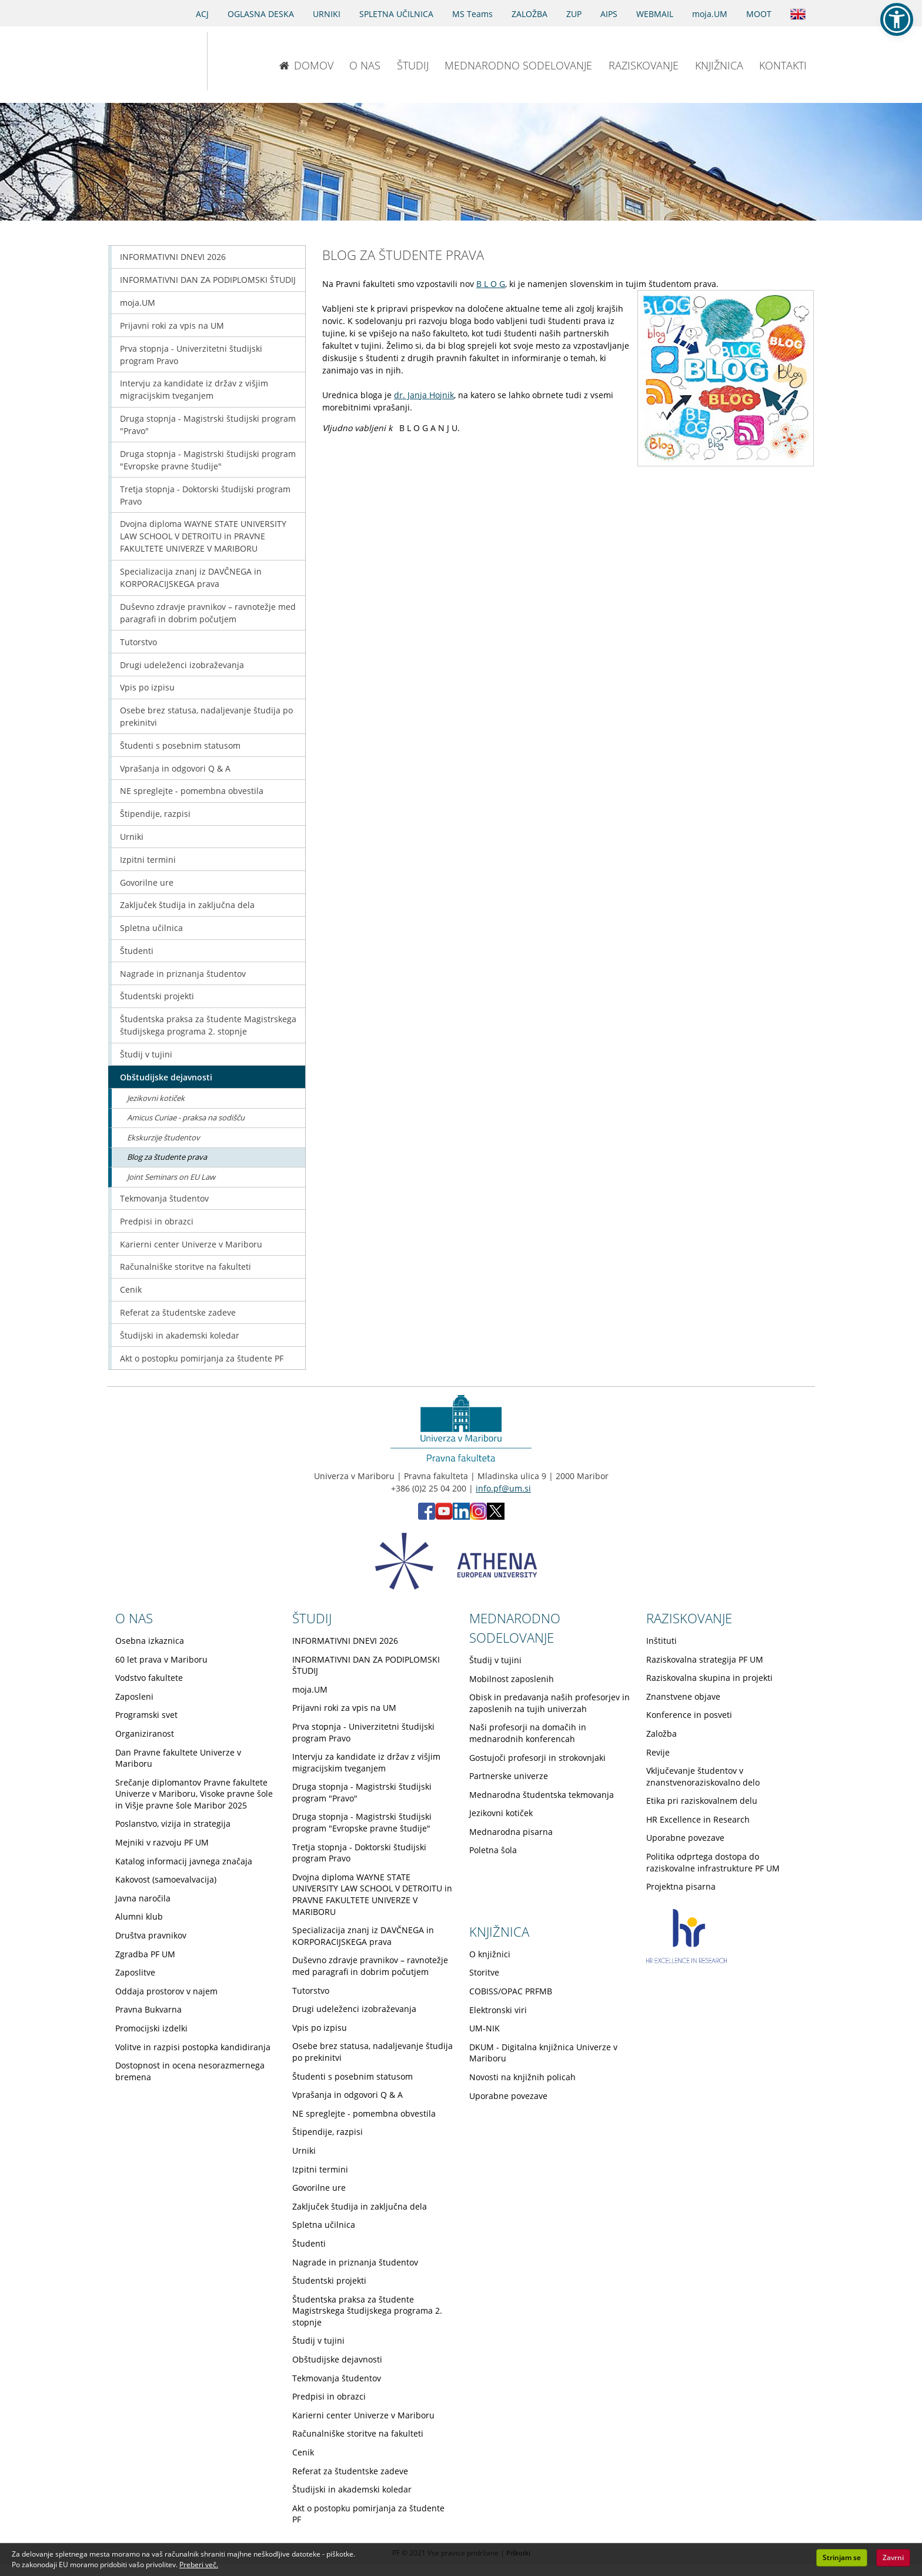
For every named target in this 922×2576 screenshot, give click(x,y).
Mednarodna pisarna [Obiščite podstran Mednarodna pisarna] (511, 1831)
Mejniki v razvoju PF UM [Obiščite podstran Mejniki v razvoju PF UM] (162, 1842)
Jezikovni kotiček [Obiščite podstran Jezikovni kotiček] (156, 1098)
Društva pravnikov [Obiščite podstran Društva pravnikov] (150, 1935)
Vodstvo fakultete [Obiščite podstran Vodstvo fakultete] (149, 1677)
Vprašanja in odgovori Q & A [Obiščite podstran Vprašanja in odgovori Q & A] (175, 768)
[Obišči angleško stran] (798, 13)
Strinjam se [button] (842, 2557)
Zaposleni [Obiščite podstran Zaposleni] (134, 1696)
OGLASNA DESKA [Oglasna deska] (261, 13)
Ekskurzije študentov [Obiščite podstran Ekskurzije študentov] (163, 1137)
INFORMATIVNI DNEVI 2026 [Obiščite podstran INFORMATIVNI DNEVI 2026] (173, 256)
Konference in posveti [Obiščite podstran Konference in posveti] (689, 1714)
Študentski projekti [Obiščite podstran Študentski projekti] (157, 996)
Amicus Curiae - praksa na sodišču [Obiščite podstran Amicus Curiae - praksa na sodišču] (186, 1117)
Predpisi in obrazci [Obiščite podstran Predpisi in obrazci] (156, 1221)
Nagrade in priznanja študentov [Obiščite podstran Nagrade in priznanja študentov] (183, 973)
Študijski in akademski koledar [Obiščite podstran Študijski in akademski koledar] (179, 1335)
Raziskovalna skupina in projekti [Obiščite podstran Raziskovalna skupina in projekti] (709, 1677)
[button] (896, 19)
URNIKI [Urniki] (326, 13)
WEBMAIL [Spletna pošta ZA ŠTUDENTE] (654, 13)
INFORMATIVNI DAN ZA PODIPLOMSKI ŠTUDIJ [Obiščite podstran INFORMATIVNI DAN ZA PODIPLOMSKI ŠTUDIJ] (208, 279)
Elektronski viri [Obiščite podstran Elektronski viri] (498, 2010)
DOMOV (306, 65)
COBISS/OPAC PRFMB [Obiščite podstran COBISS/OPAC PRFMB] (510, 1991)
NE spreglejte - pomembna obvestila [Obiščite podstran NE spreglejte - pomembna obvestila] (191, 790)
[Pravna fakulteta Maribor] (246, 61)
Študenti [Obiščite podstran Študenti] (136, 950)
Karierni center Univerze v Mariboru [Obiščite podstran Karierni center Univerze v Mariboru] (191, 1244)
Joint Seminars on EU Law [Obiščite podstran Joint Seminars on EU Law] (171, 1177)
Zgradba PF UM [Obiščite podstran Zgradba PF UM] (145, 1954)
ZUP (574, 13)
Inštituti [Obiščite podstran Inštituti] (661, 1640)
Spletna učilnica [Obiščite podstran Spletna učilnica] (151, 927)
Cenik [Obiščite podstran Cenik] (131, 1289)
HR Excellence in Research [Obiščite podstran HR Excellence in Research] (698, 1819)
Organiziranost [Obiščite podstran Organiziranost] (144, 1733)
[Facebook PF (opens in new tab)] (426, 1516)
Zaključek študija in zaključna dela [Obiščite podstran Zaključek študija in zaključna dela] (187, 904)
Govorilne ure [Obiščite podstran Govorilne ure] (146, 882)
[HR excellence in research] (686, 1960)
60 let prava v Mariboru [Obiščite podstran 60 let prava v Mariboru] (161, 1659)
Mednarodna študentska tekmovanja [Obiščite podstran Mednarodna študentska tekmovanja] (541, 1794)
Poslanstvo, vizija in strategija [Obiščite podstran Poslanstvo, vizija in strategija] (172, 1823)
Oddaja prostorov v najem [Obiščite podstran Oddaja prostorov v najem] (166, 1991)
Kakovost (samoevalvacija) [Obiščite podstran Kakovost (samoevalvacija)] (165, 1879)
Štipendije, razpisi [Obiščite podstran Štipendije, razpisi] (155, 813)
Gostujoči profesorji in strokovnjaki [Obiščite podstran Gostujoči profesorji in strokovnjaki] (537, 1757)
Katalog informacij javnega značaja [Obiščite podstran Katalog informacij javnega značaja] (183, 1861)
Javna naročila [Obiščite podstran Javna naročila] (143, 1898)
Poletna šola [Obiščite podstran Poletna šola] (493, 1850)
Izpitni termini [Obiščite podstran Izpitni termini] (148, 859)
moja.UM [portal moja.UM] (709, 13)
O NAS (364, 65)
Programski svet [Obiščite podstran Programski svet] (146, 1714)
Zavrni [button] (893, 2557)
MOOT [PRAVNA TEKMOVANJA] (758, 13)
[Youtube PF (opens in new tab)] (444, 1516)
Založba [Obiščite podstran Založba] (661, 1733)
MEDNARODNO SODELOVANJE (518, 65)
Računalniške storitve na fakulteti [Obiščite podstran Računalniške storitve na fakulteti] (185, 1266)
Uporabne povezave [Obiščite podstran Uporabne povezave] (685, 1837)
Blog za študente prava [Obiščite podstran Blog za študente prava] (167, 1157)
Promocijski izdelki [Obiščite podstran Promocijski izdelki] (151, 2028)
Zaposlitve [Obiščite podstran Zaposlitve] (135, 1972)
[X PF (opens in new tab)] (496, 1516)
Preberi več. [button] (198, 2565)
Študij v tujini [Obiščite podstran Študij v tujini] (146, 1054)
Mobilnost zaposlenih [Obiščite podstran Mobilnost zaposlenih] (511, 1678)
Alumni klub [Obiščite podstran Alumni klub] (139, 1916)
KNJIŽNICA (719, 65)
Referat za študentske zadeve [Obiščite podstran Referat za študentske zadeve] (178, 1312)
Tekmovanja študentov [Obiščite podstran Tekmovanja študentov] (164, 1198)
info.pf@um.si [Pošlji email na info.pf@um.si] (503, 1488)
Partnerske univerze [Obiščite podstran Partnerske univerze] (508, 1775)
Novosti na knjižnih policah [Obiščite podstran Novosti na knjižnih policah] (522, 2077)
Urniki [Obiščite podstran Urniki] (131, 836)
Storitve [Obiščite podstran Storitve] (484, 1972)
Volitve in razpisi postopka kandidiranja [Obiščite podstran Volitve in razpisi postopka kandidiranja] (192, 2047)
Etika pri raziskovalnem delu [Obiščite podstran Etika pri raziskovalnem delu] (701, 1800)
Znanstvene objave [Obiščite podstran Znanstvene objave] (683, 1696)
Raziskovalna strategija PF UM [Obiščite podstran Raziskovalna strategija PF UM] (704, 1659)
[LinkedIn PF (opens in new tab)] (461, 1516)
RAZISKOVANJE (644, 65)
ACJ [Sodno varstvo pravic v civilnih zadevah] (202, 13)
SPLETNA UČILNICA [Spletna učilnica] (396, 13)
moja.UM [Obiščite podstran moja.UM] (137, 302)
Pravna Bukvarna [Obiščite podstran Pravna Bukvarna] (148, 2009)
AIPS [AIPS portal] (608, 13)
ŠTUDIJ (413, 65)
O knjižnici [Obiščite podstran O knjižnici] (489, 1954)
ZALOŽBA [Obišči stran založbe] (529, 13)
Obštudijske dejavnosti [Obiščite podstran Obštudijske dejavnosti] (166, 1077)
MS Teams (472, 13)
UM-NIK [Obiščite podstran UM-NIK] (484, 2028)
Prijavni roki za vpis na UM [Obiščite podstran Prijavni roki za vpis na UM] (172, 325)
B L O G (490, 283)
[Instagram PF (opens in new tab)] (478, 1516)
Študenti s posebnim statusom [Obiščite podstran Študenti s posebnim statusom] (180, 745)
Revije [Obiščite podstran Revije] (658, 1752)
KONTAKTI (783, 65)
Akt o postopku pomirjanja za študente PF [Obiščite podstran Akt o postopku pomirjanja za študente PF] (201, 1358)
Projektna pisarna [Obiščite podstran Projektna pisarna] (681, 1886)
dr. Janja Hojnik (424, 395)
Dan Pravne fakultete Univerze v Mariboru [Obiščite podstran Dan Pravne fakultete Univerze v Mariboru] (178, 1758)
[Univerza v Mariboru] (145, 61)
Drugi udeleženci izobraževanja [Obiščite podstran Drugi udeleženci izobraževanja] (182, 664)
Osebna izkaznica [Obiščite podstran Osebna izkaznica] (149, 1640)
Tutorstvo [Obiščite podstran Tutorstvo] (138, 642)
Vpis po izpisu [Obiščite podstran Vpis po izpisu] (147, 687)
